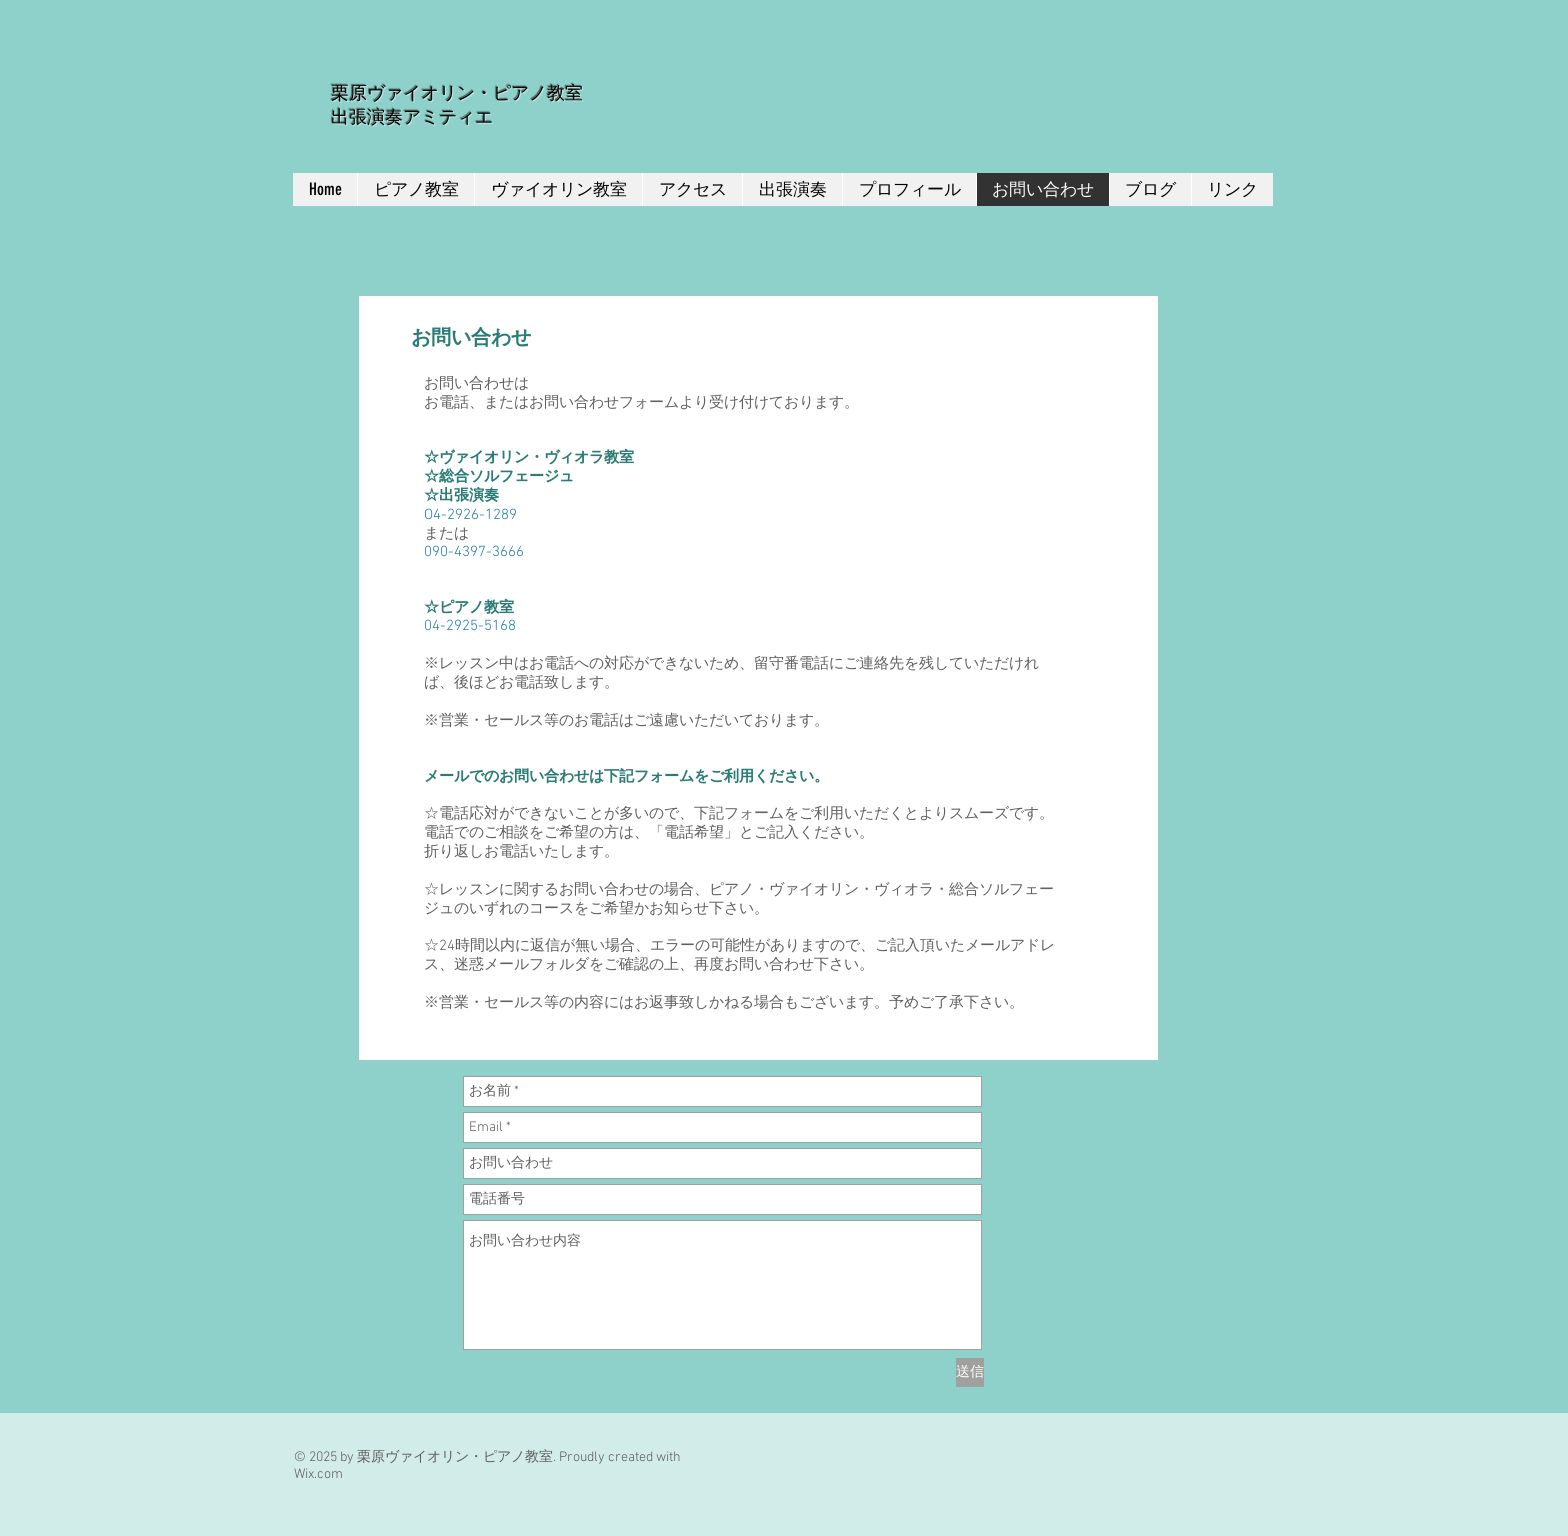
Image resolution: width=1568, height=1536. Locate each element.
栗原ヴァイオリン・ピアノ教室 (457, 93)
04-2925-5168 (470, 626)
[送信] (970, 1372)
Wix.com (318, 1474)
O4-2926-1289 (470, 515)
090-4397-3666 (474, 552)
